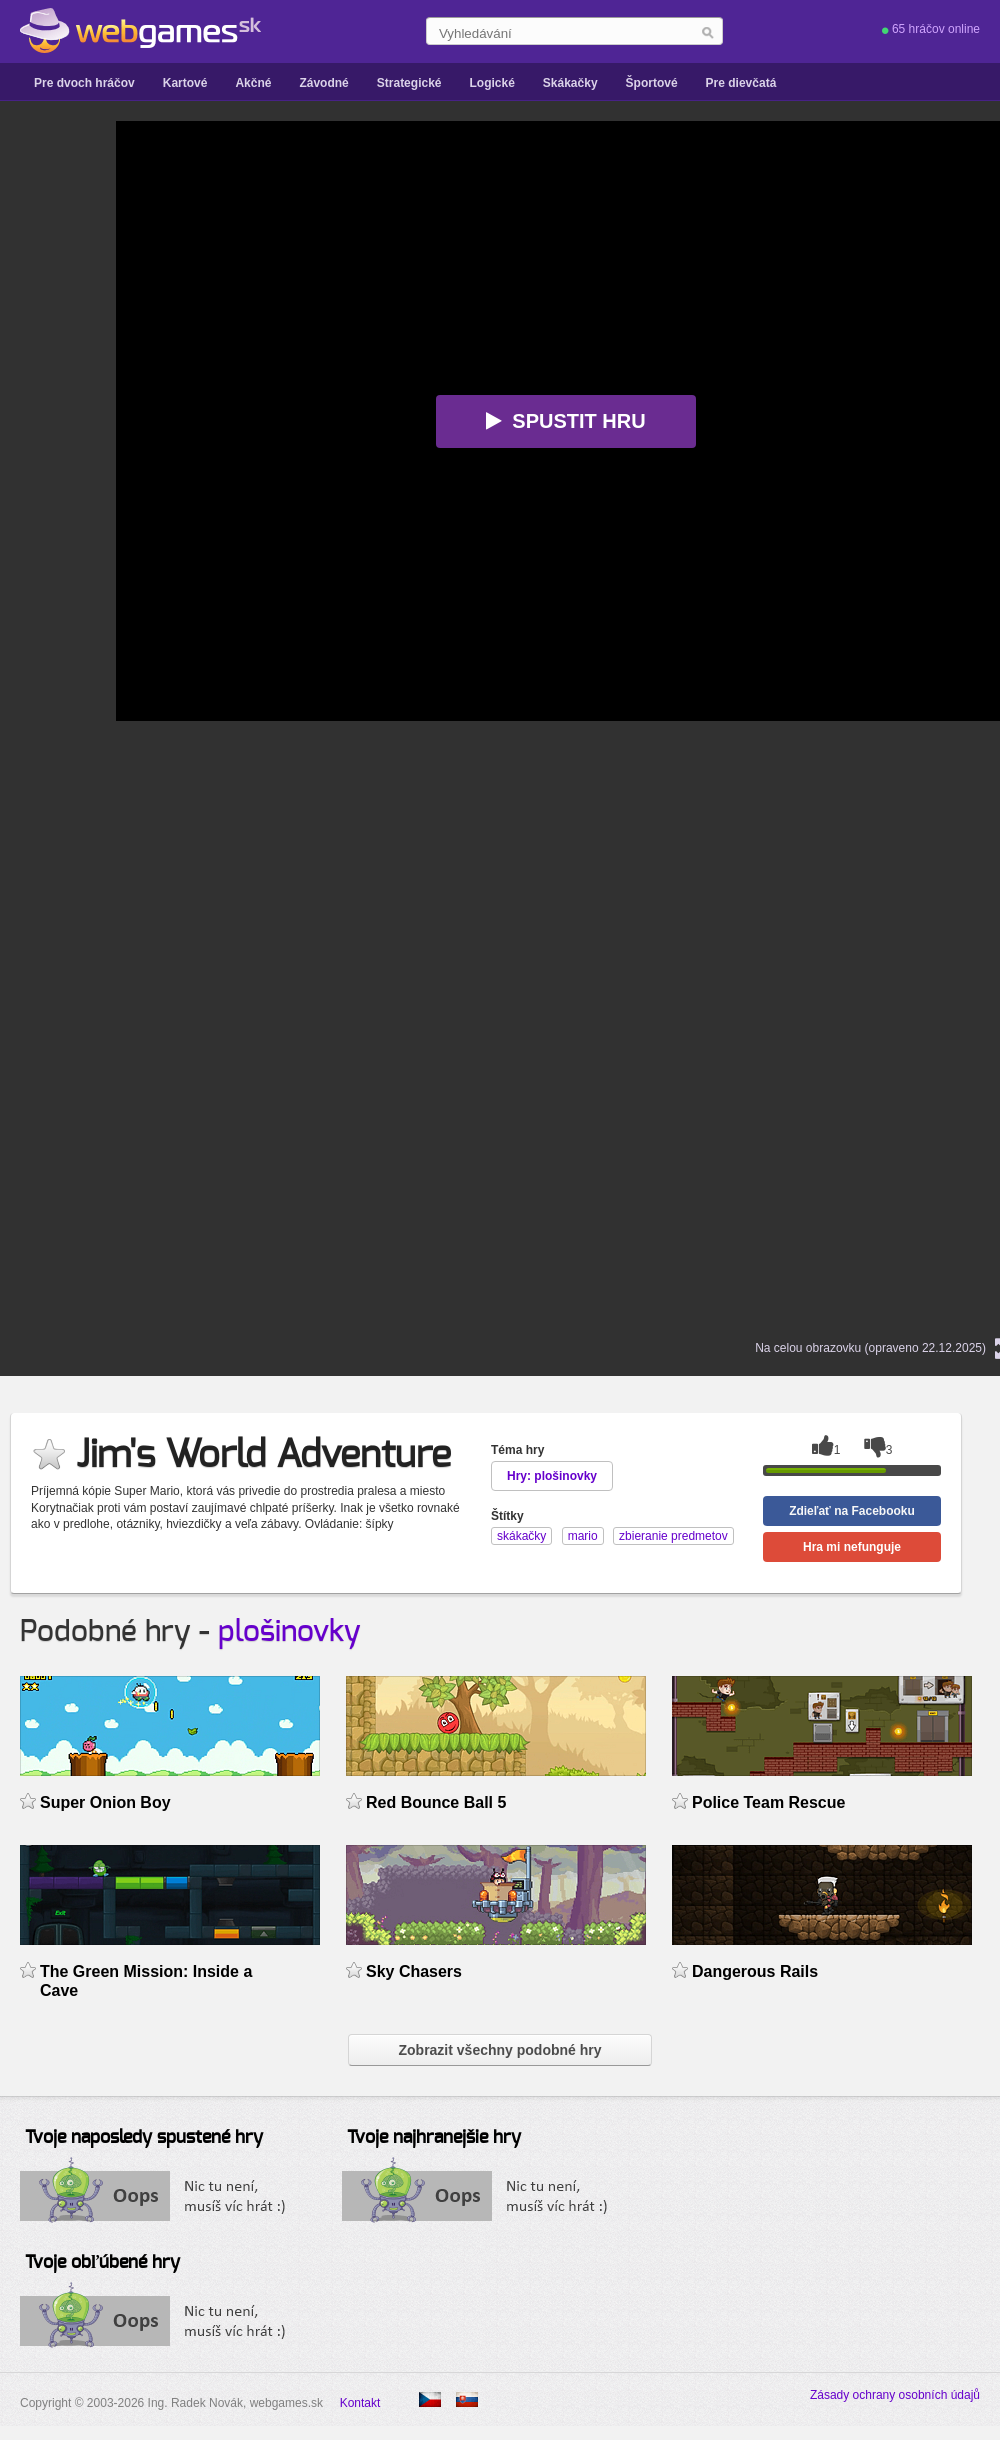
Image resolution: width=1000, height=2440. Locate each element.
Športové (652, 83)
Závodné (323, 83)
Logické (491, 83)
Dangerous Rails (755, 1971)
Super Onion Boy (105, 1802)
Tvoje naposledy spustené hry (144, 2138)
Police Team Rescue (768, 1802)
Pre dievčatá (741, 83)
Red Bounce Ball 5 (436, 1802)
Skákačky (570, 83)
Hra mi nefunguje (852, 1547)
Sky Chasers (414, 1971)
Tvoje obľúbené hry (102, 2263)
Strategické (409, 83)
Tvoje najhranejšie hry (434, 2138)
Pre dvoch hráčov (84, 83)
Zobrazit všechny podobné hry (499, 2050)
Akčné (253, 83)
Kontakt (360, 2403)
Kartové (185, 83)
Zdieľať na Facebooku (852, 1511)
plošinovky (289, 1632)
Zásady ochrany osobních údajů (895, 2395)
